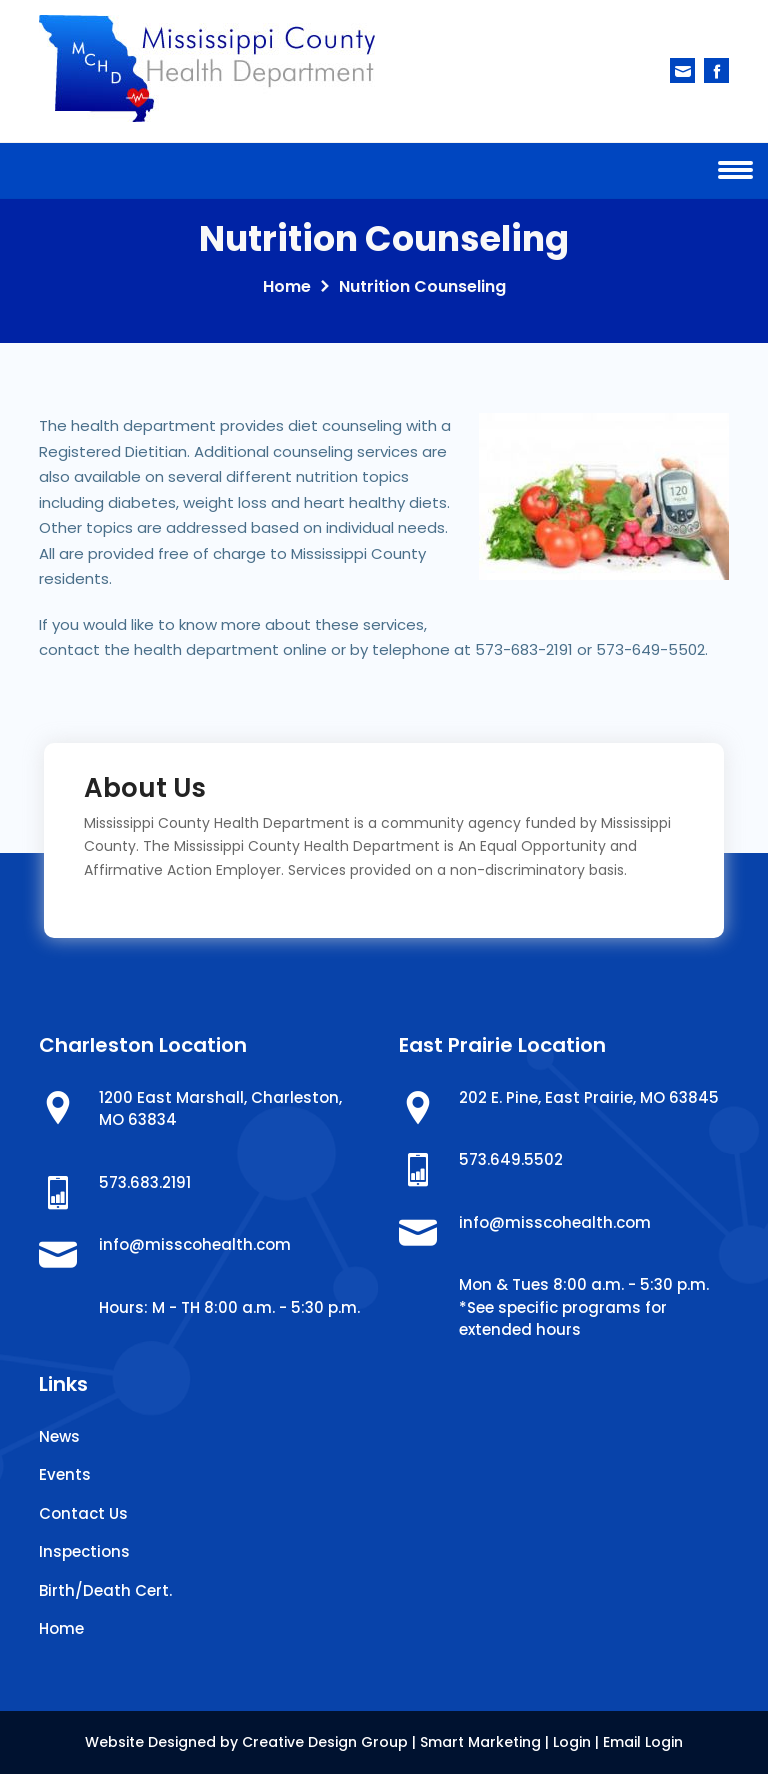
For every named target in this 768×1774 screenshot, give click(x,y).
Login (572, 1742)
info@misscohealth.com (195, 1244)
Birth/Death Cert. (105, 1590)
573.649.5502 (511, 1159)
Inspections (84, 1551)
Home (287, 286)
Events (65, 1474)
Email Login (643, 1742)
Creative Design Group (325, 1742)
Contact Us (83, 1513)
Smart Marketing (480, 1742)
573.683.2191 (145, 1182)
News (59, 1436)
